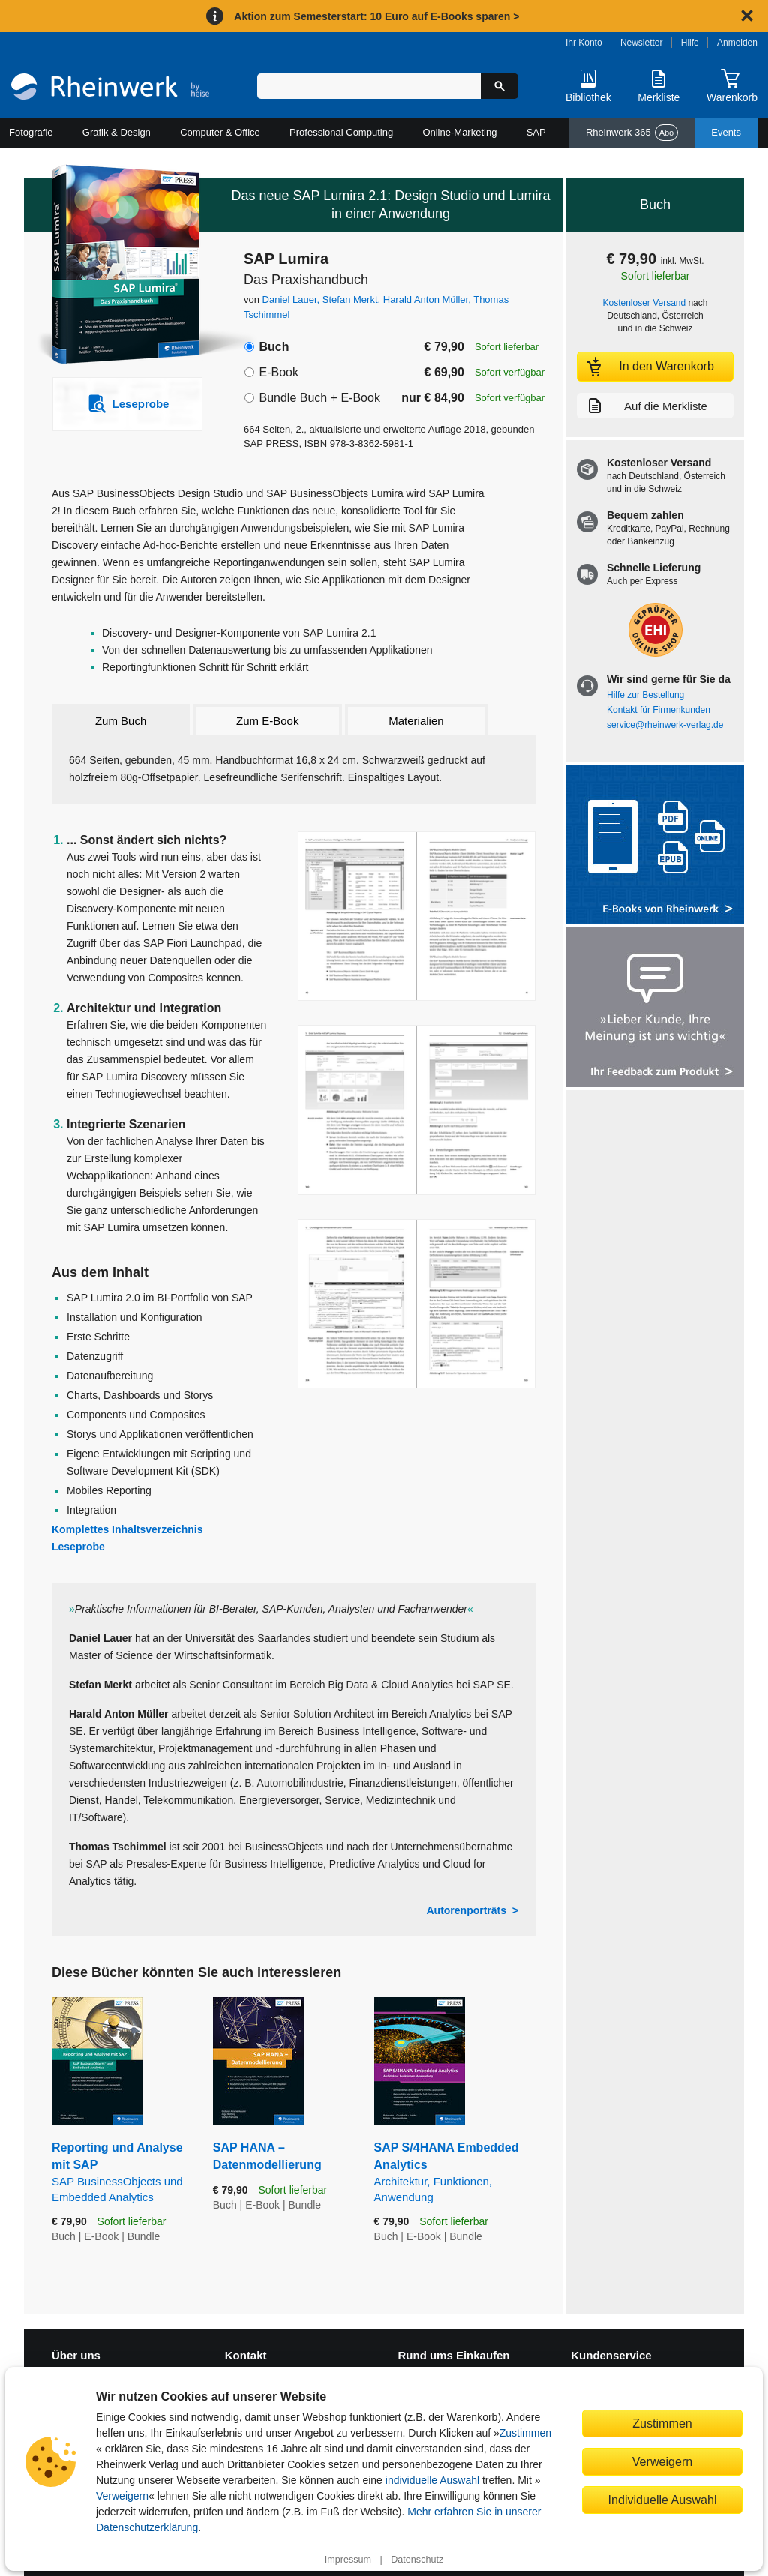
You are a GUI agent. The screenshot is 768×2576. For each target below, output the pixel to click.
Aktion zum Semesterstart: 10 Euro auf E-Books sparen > (376, 16)
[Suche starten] (499, 86)
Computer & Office (220, 132)
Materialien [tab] (415, 720)
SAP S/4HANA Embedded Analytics (455, 2173)
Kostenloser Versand (644, 303)
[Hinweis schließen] (747, 15)
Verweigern (122, 2496)
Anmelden (737, 42)
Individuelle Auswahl (662, 2499)
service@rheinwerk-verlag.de (665, 725)
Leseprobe (78, 1547)
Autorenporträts (466, 1910)
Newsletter (641, 42)
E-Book (278, 372)
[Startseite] (110, 88)
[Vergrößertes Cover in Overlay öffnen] (119, 266)
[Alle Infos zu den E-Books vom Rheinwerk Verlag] (655, 846)
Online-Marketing (459, 132)
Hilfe (690, 42)
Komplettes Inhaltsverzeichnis (127, 1529)
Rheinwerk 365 (632, 132)
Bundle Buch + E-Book (319, 397)
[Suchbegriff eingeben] (369, 86)
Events (726, 132)
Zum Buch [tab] (120, 720)
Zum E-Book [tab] (267, 720)
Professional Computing (341, 132)
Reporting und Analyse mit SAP (121, 2173)
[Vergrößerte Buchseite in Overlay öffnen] (417, 916)
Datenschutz (417, 2559)
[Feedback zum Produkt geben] (655, 1008)
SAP (536, 132)
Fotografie (31, 132)
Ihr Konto (584, 42)
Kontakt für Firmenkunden (658, 710)
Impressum (348, 2559)
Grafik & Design (116, 132)
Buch (274, 346)
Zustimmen (525, 2433)
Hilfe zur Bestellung (645, 695)
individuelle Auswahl (432, 2480)
